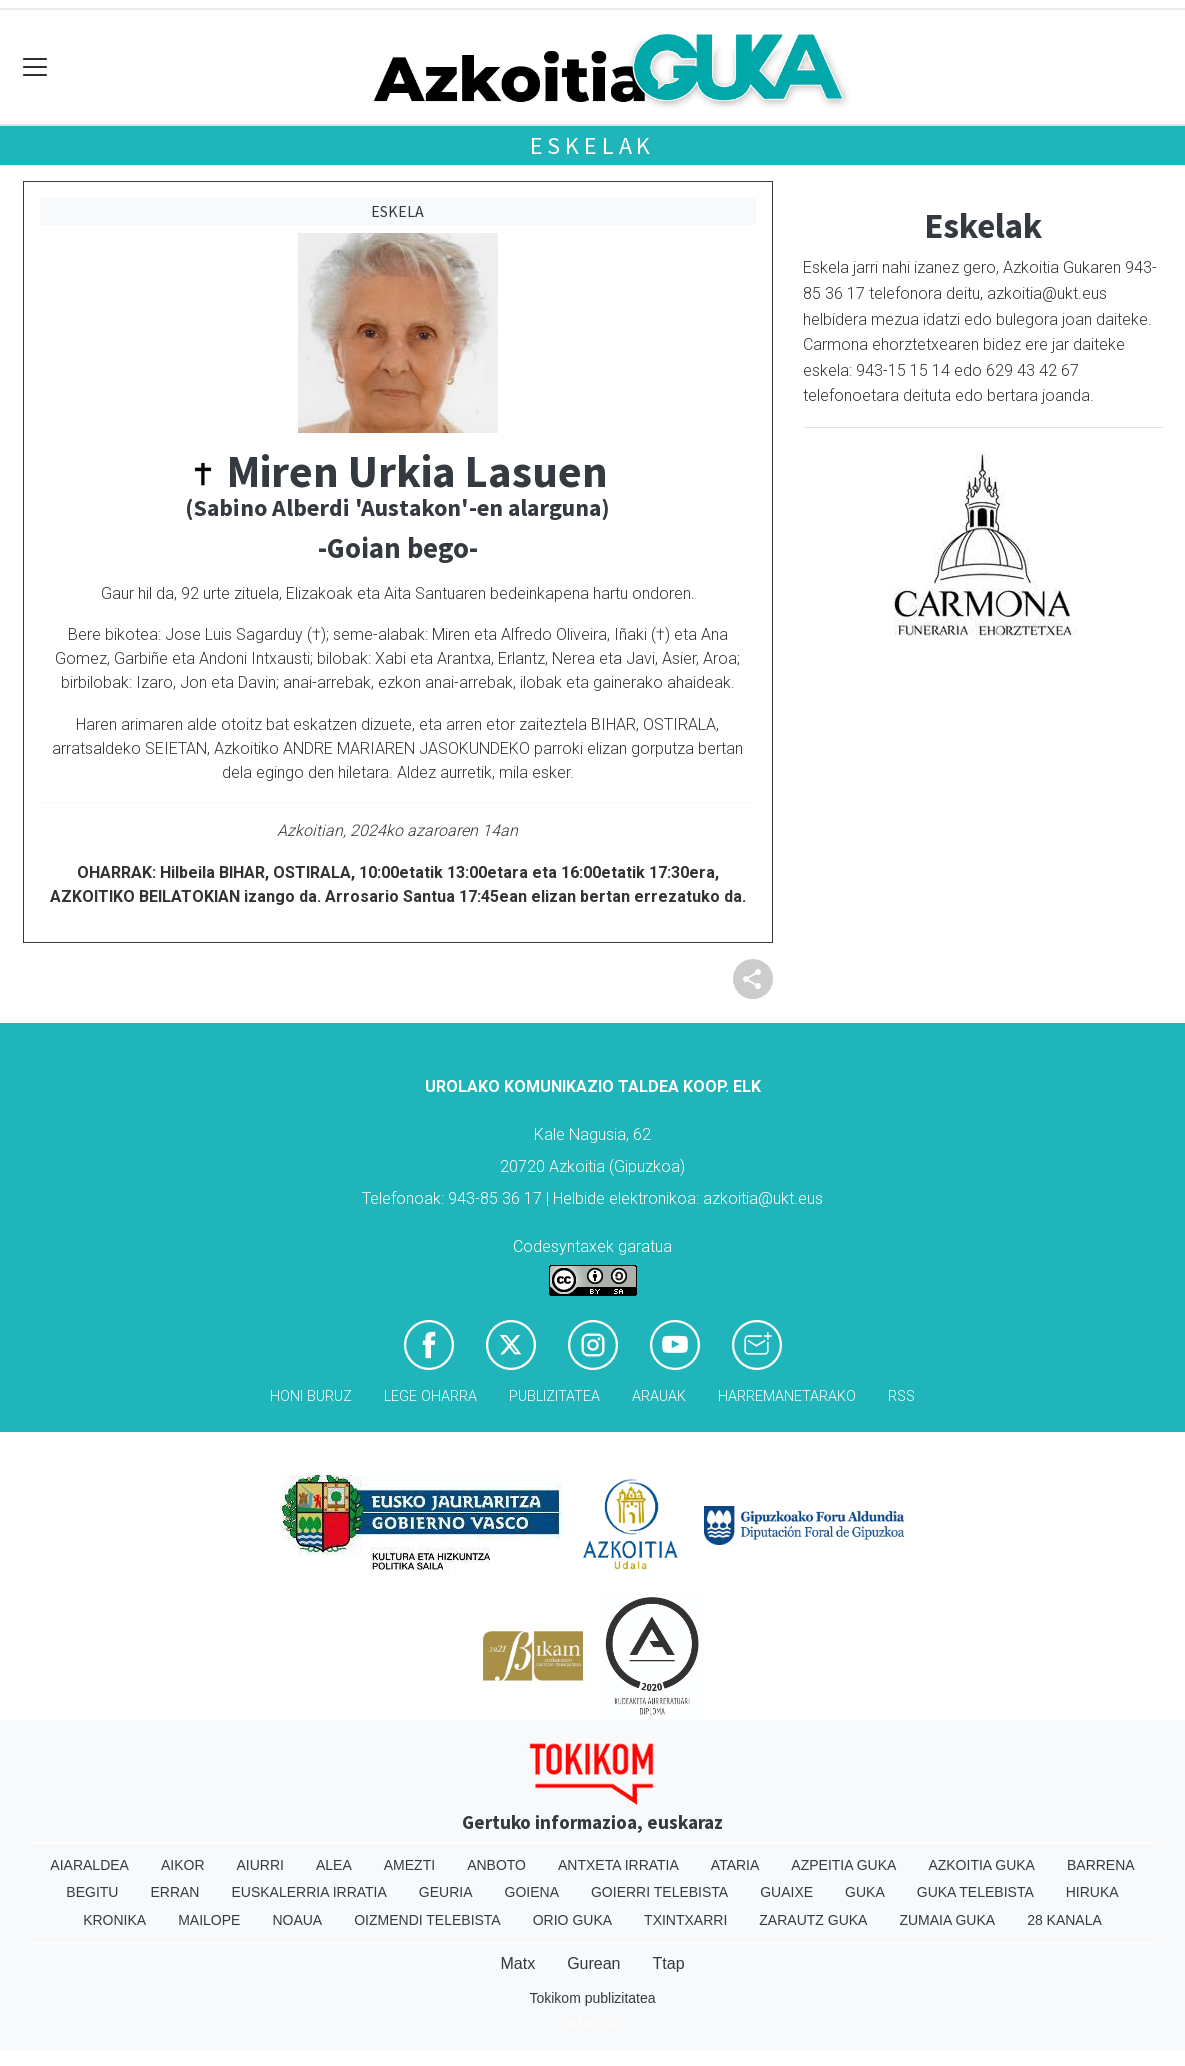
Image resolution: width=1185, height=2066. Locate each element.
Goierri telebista (659, 1892)
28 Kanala (1064, 1920)
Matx (517, 1963)
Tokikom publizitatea (592, 1998)
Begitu (92, 1892)
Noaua (297, 1920)
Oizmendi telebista (427, 1920)
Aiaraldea (89, 1865)
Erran (174, 1892)
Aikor (183, 1865)
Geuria (446, 1892)
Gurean (593, 1963)
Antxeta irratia (618, 1865)
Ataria (735, 1865)
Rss (901, 1396)
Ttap (669, 1963)
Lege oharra (430, 1396)
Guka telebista (975, 1892)
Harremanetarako (787, 1396)
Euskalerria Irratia (308, 1892)
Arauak (659, 1396)
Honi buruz (311, 1396)
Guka (865, 1892)
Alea (334, 1865)
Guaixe (786, 1892)
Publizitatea (554, 1396)
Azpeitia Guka (843, 1865)
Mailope (209, 1920)
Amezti (409, 1865)
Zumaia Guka (947, 1920)
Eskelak (593, 145)
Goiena (532, 1892)
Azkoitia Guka (981, 1865)
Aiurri (260, 1865)
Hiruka (1092, 1892)
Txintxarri (685, 1920)
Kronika (114, 1920)
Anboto (496, 1865)
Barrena (1101, 1865)
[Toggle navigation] (35, 67)
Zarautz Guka (813, 1920)
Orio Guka (572, 1920)
